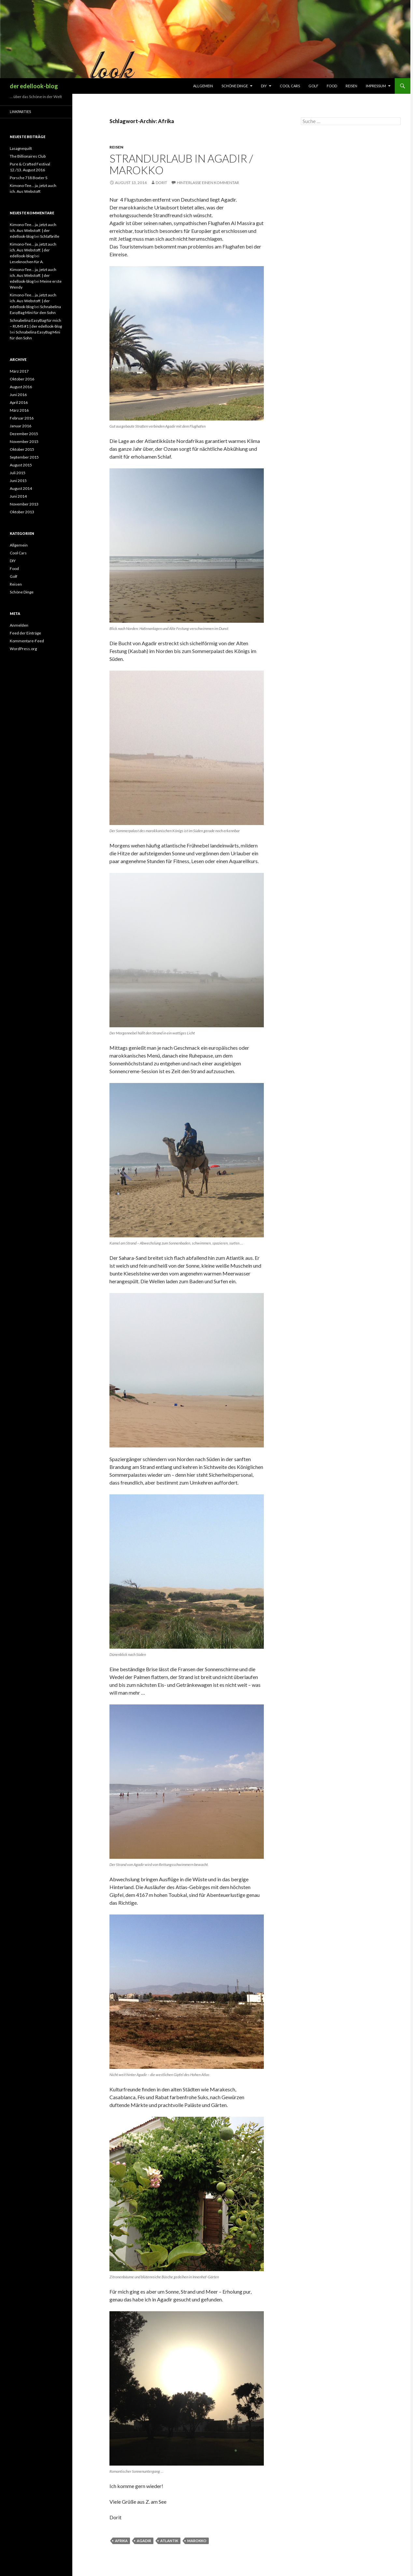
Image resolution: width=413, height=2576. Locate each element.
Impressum (376, 86)
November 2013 (24, 504)
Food (332, 86)
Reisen (351, 86)
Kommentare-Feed (27, 640)
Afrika (121, 2541)
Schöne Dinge (234, 86)
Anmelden (19, 625)
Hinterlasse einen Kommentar (208, 182)
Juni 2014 (18, 496)
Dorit (161, 182)
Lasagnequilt (21, 148)
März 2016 (19, 410)
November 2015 (24, 441)
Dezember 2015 (24, 433)
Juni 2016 (18, 394)
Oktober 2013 (22, 511)
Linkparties (20, 111)
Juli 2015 (17, 472)
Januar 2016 (20, 425)
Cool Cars (290, 86)
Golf (313, 86)
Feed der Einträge (25, 633)
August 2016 (21, 386)
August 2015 (21, 465)
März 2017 (19, 371)
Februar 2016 (22, 418)
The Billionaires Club (28, 156)
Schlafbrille (49, 236)
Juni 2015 (18, 480)
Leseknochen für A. (27, 261)
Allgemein (203, 86)
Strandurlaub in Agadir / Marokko (181, 164)
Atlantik (169, 2541)
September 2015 (24, 457)
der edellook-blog (34, 86)
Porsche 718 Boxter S (28, 177)
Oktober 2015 (22, 449)
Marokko (196, 2541)
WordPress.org (23, 648)
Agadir (144, 2541)
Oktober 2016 (22, 379)
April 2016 (19, 402)
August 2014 (21, 488)
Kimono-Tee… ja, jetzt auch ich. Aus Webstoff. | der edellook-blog (33, 230)
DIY (264, 86)
